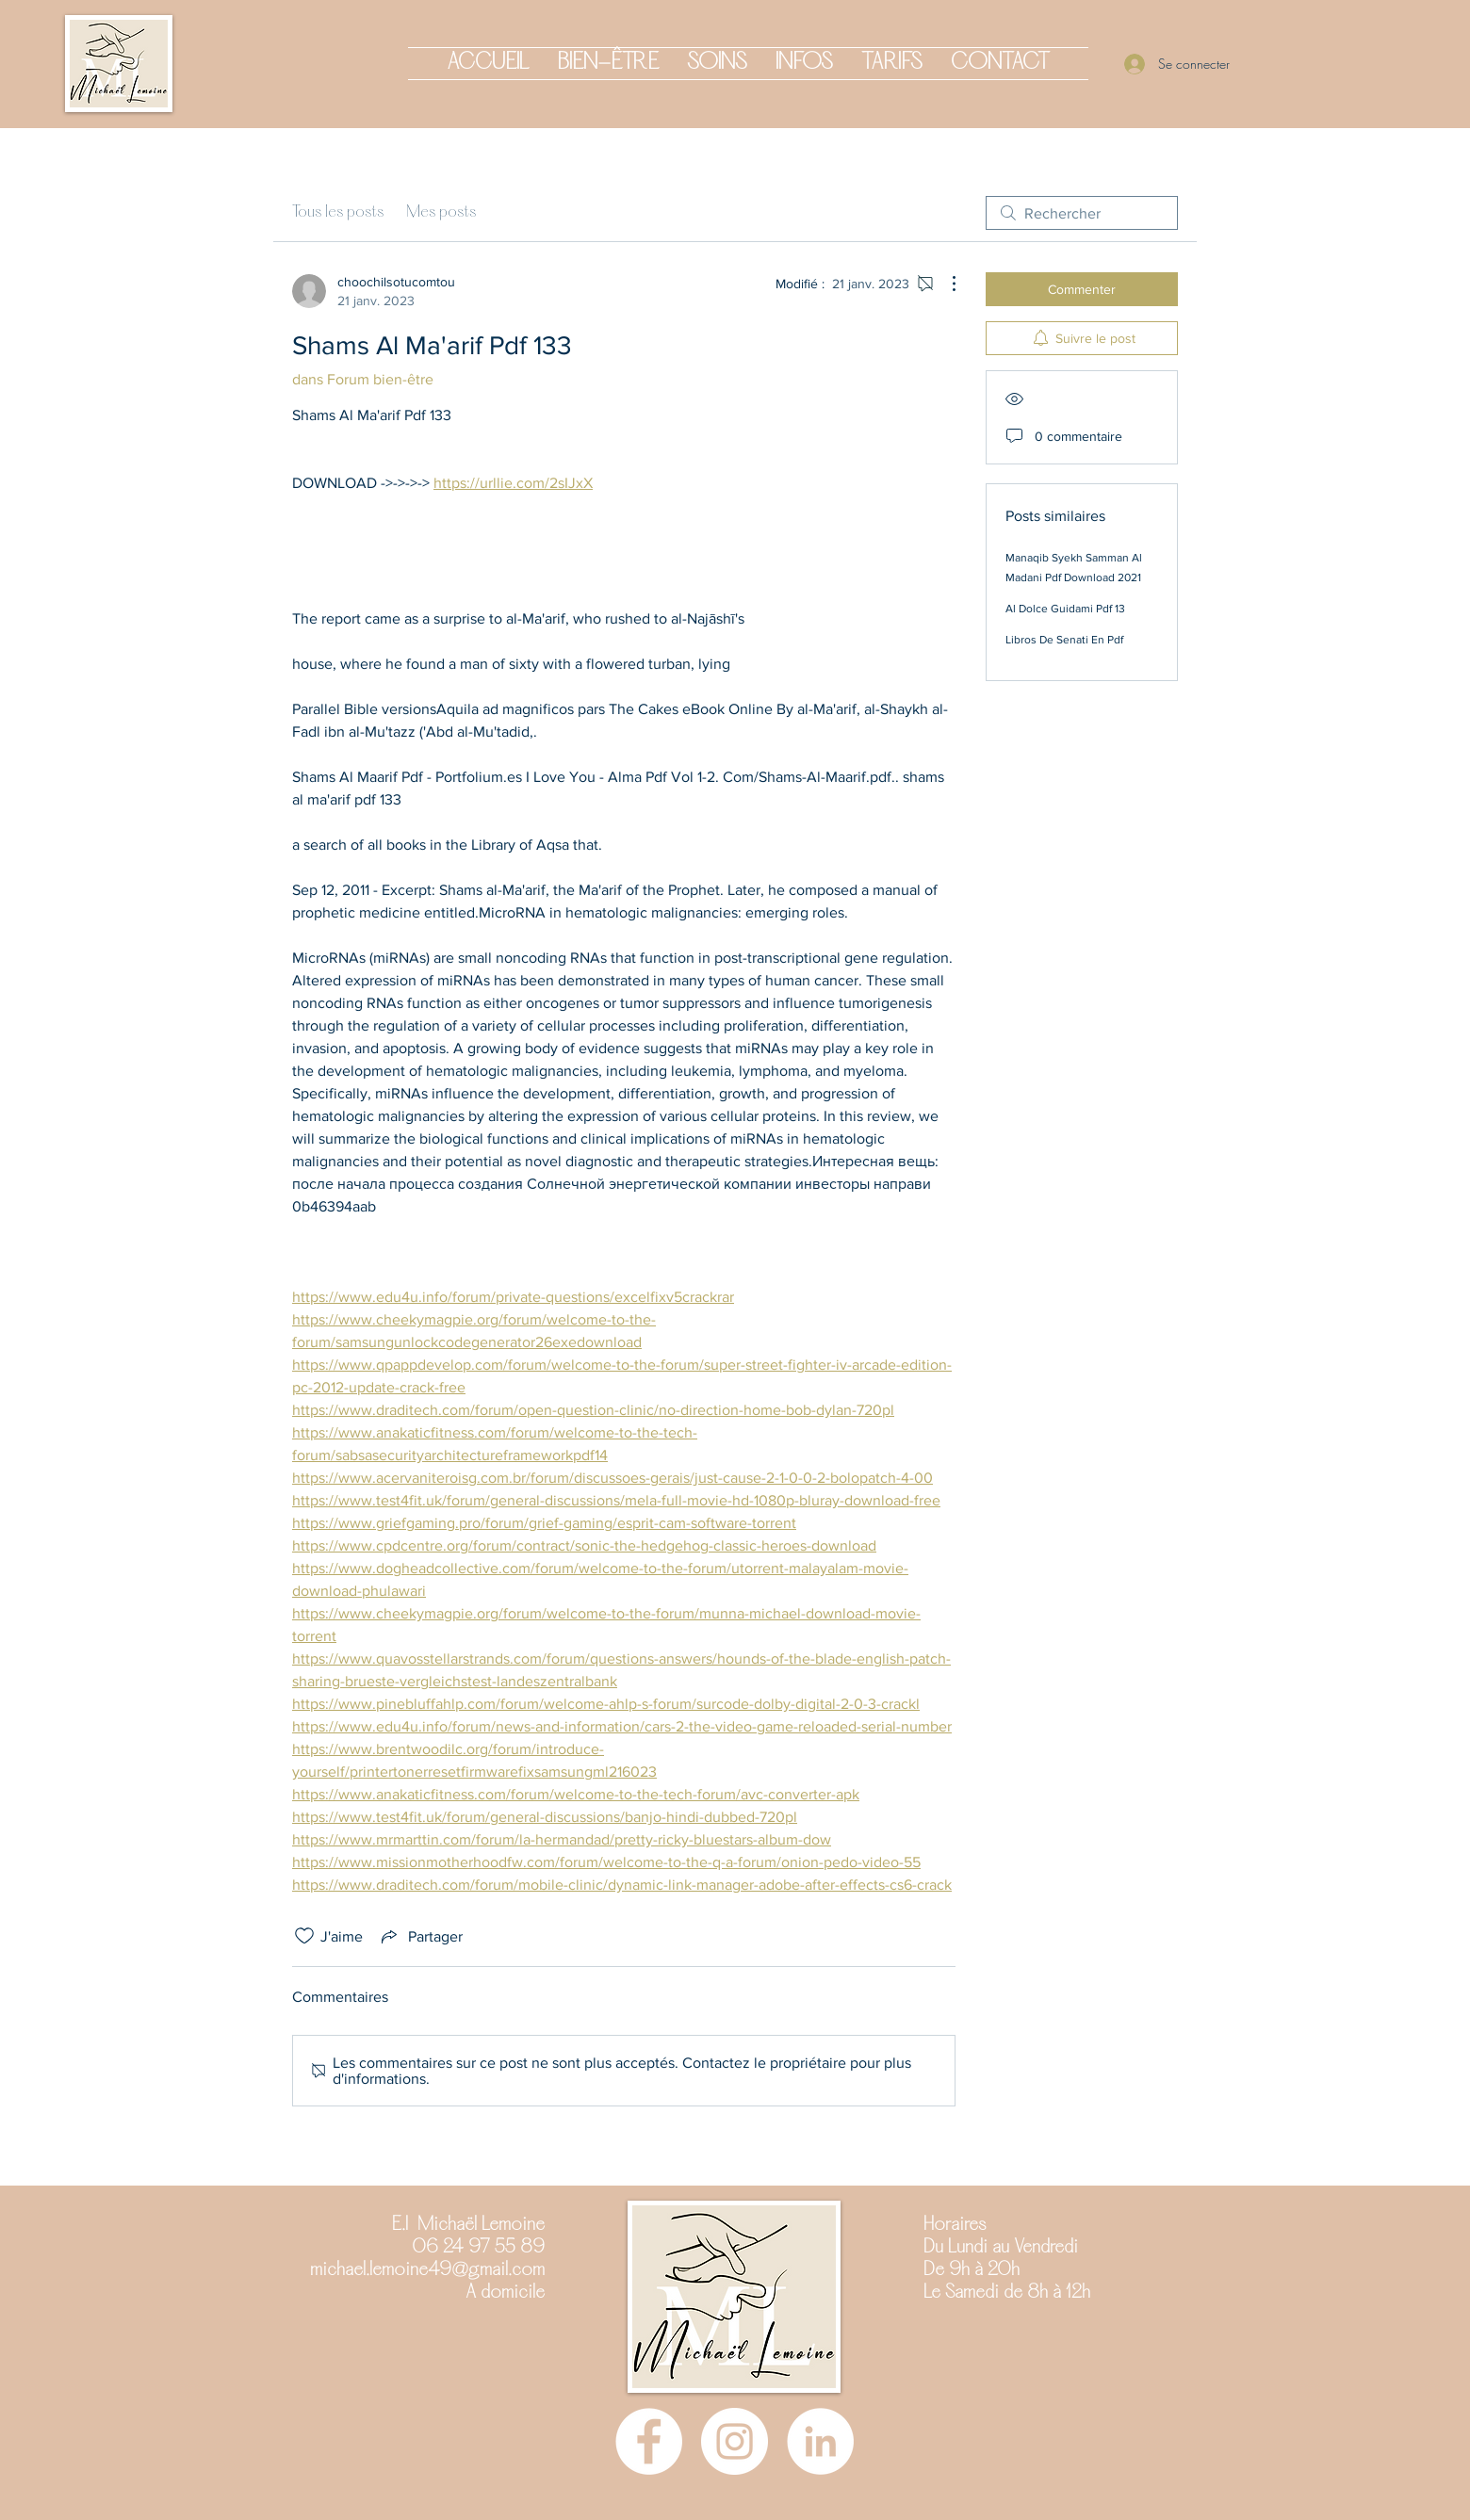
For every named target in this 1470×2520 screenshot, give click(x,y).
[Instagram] (734, 2441)
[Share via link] (420, 1936)
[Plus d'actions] (944, 283)
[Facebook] (648, 2441)
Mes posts (441, 212)
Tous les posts (338, 212)
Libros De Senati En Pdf (1064, 639)
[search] (1082, 213)
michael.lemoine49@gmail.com (427, 2270)
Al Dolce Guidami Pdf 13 (1065, 608)
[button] (608, 63)
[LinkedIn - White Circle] (820, 2441)
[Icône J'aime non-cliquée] (304, 1936)
